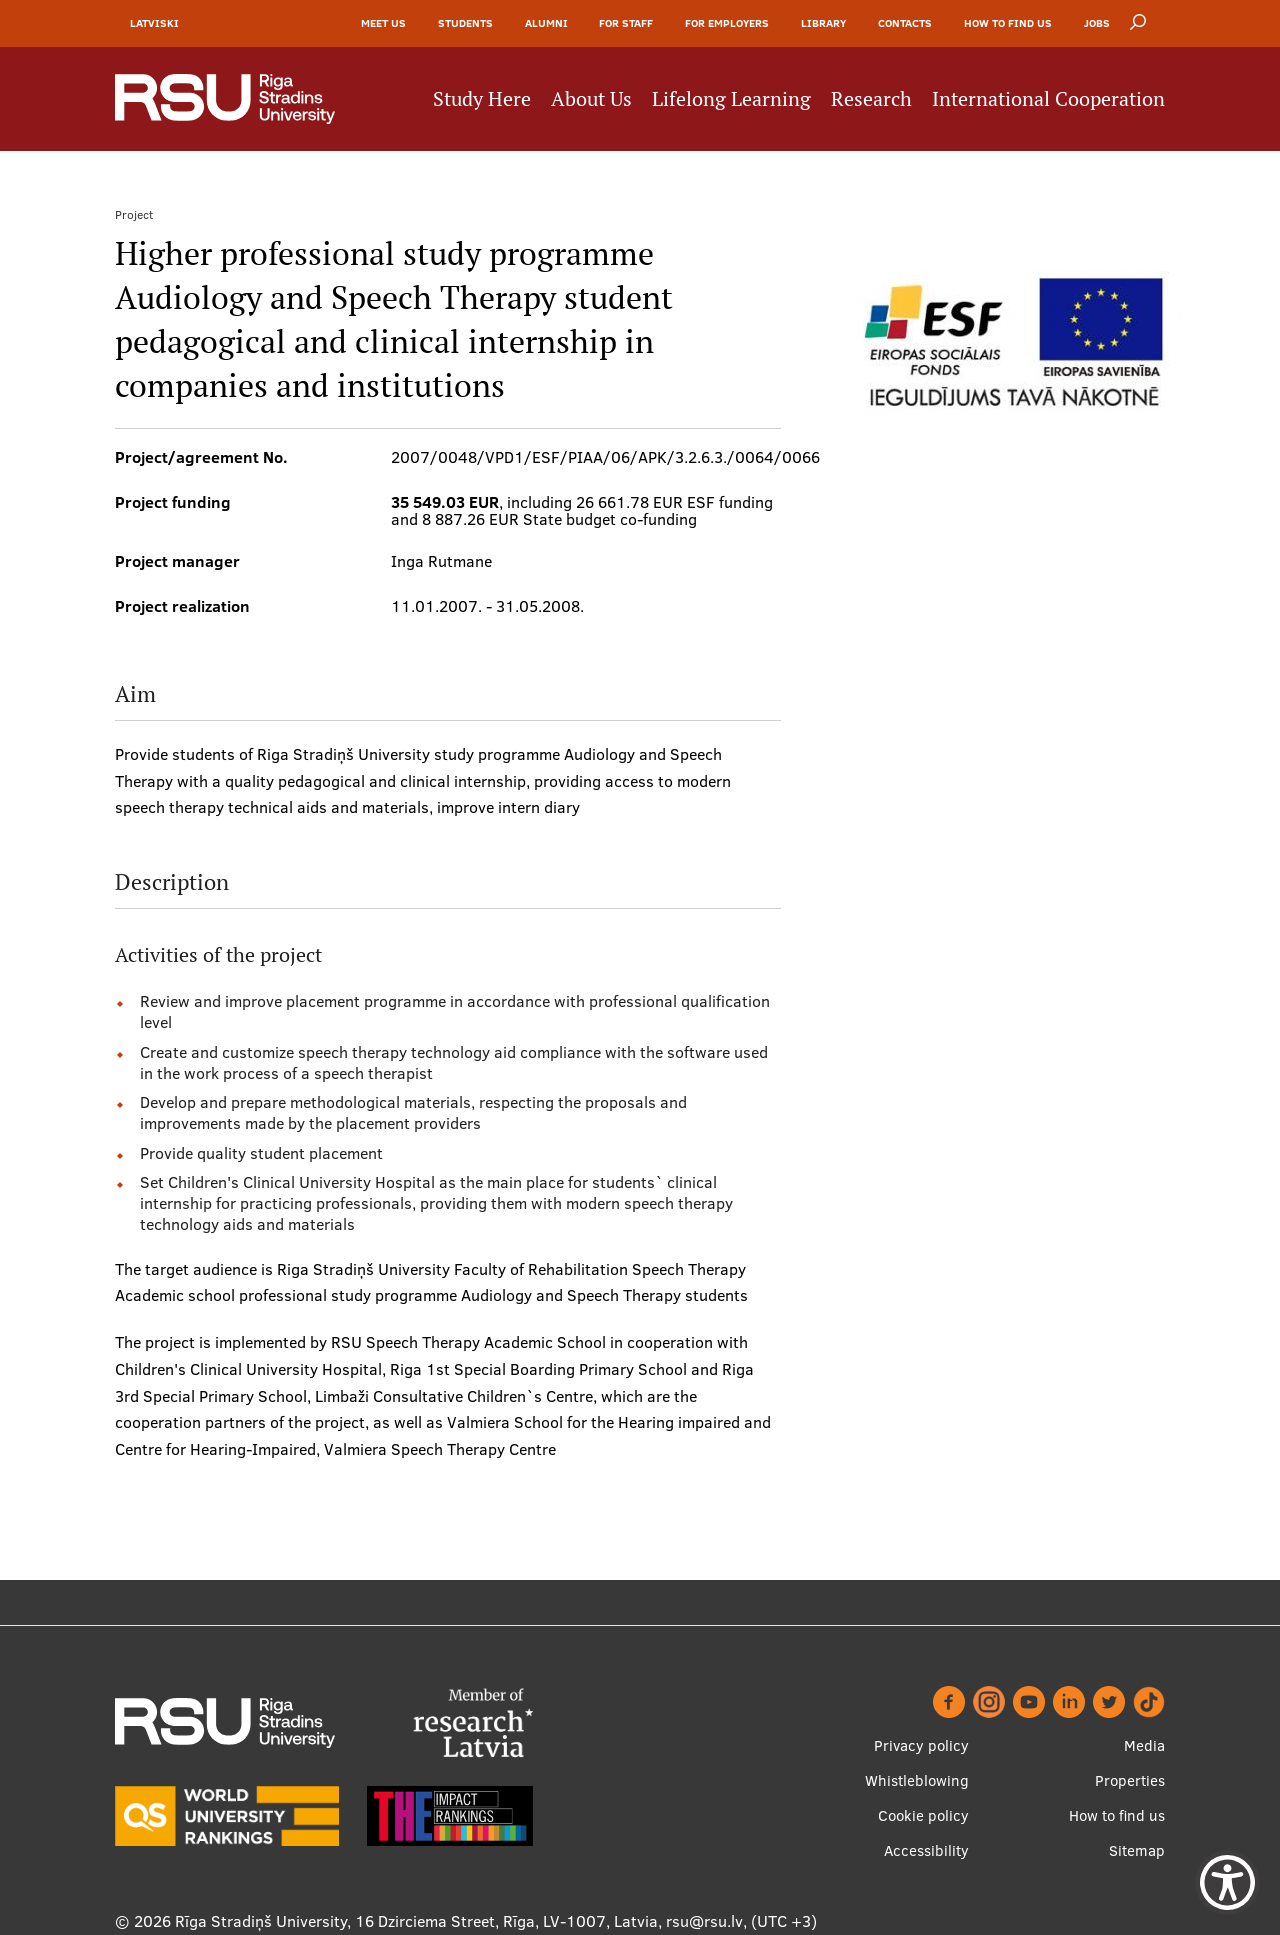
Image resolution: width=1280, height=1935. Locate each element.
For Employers (727, 24)
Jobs (1097, 24)
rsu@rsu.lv (704, 1921)
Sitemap (1137, 1850)
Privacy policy (921, 1745)
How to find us (1008, 24)
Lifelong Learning (731, 100)
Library (823, 24)
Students (465, 24)
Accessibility (926, 1850)
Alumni (546, 24)
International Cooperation (1048, 100)
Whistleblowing (917, 1780)
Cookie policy (923, 1815)
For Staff (626, 24)
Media (1144, 1745)
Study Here (482, 100)
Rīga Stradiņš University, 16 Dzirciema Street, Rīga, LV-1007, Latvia (416, 1921)
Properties (1130, 1780)
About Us (591, 100)
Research (871, 100)
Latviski (154, 24)
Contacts (905, 24)
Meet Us (383, 24)
